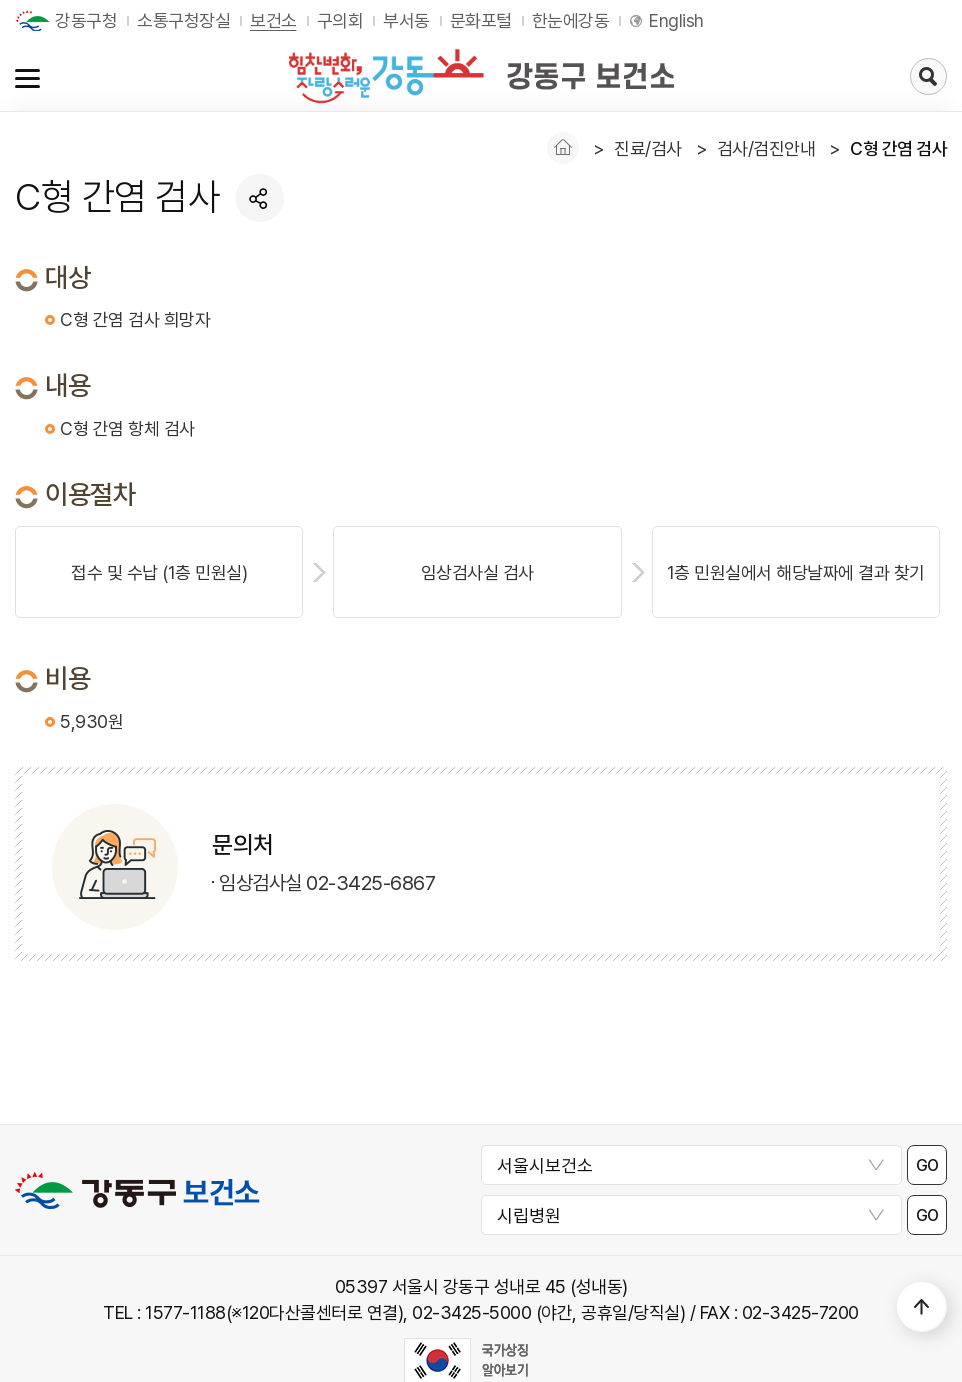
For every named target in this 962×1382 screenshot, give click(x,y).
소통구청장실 (183, 20)
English (676, 20)
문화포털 (481, 20)
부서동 (406, 20)
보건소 (273, 20)
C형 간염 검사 (898, 148)
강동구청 (86, 20)
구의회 (340, 20)
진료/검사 (648, 148)
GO (927, 1165)
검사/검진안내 (766, 148)
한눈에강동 (571, 20)
